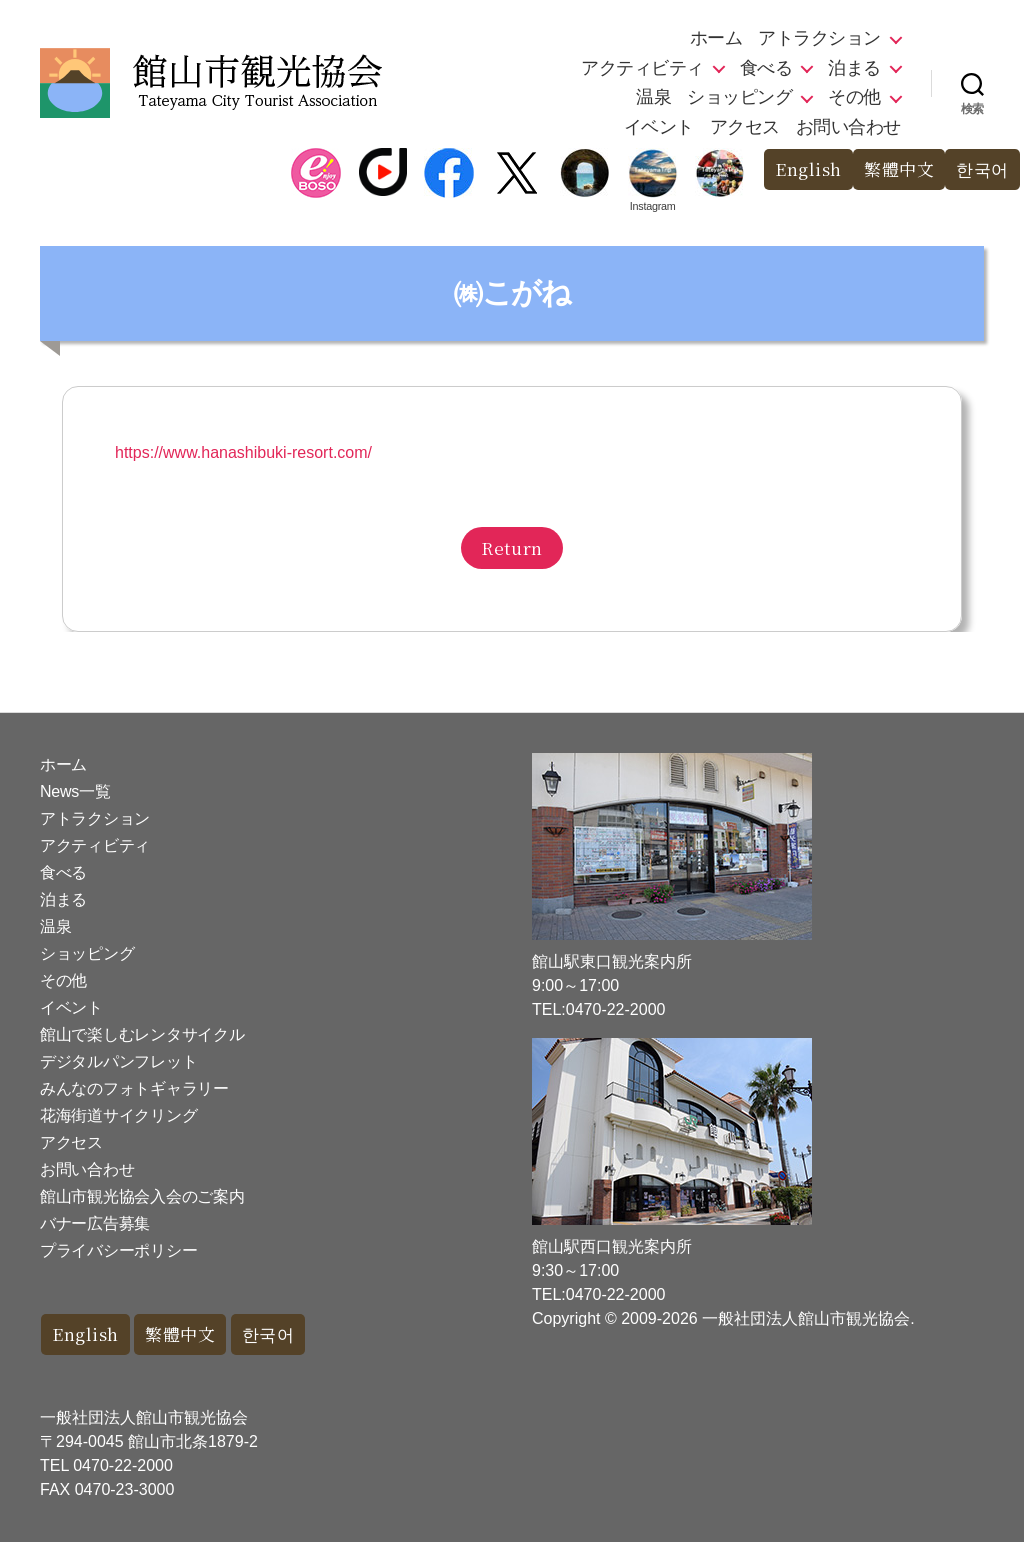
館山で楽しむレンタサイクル (142, 1034)
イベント (659, 127)
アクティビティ (642, 68)
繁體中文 (899, 169)
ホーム (716, 38)
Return (511, 547)
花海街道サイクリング (118, 1115)
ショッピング (739, 97)
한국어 (982, 169)
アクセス (745, 127)
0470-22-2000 (123, 1465)
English (808, 169)
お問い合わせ (848, 127)
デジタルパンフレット (118, 1061)
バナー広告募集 (95, 1223)
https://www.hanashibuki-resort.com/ (243, 452)
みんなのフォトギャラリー (134, 1088)
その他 (854, 97)
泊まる (854, 68)
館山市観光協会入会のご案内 (142, 1196)
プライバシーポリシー (118, 1250)
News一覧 (75, 791)
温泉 (653, 97)
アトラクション (819, 38)
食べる (766, 68)
